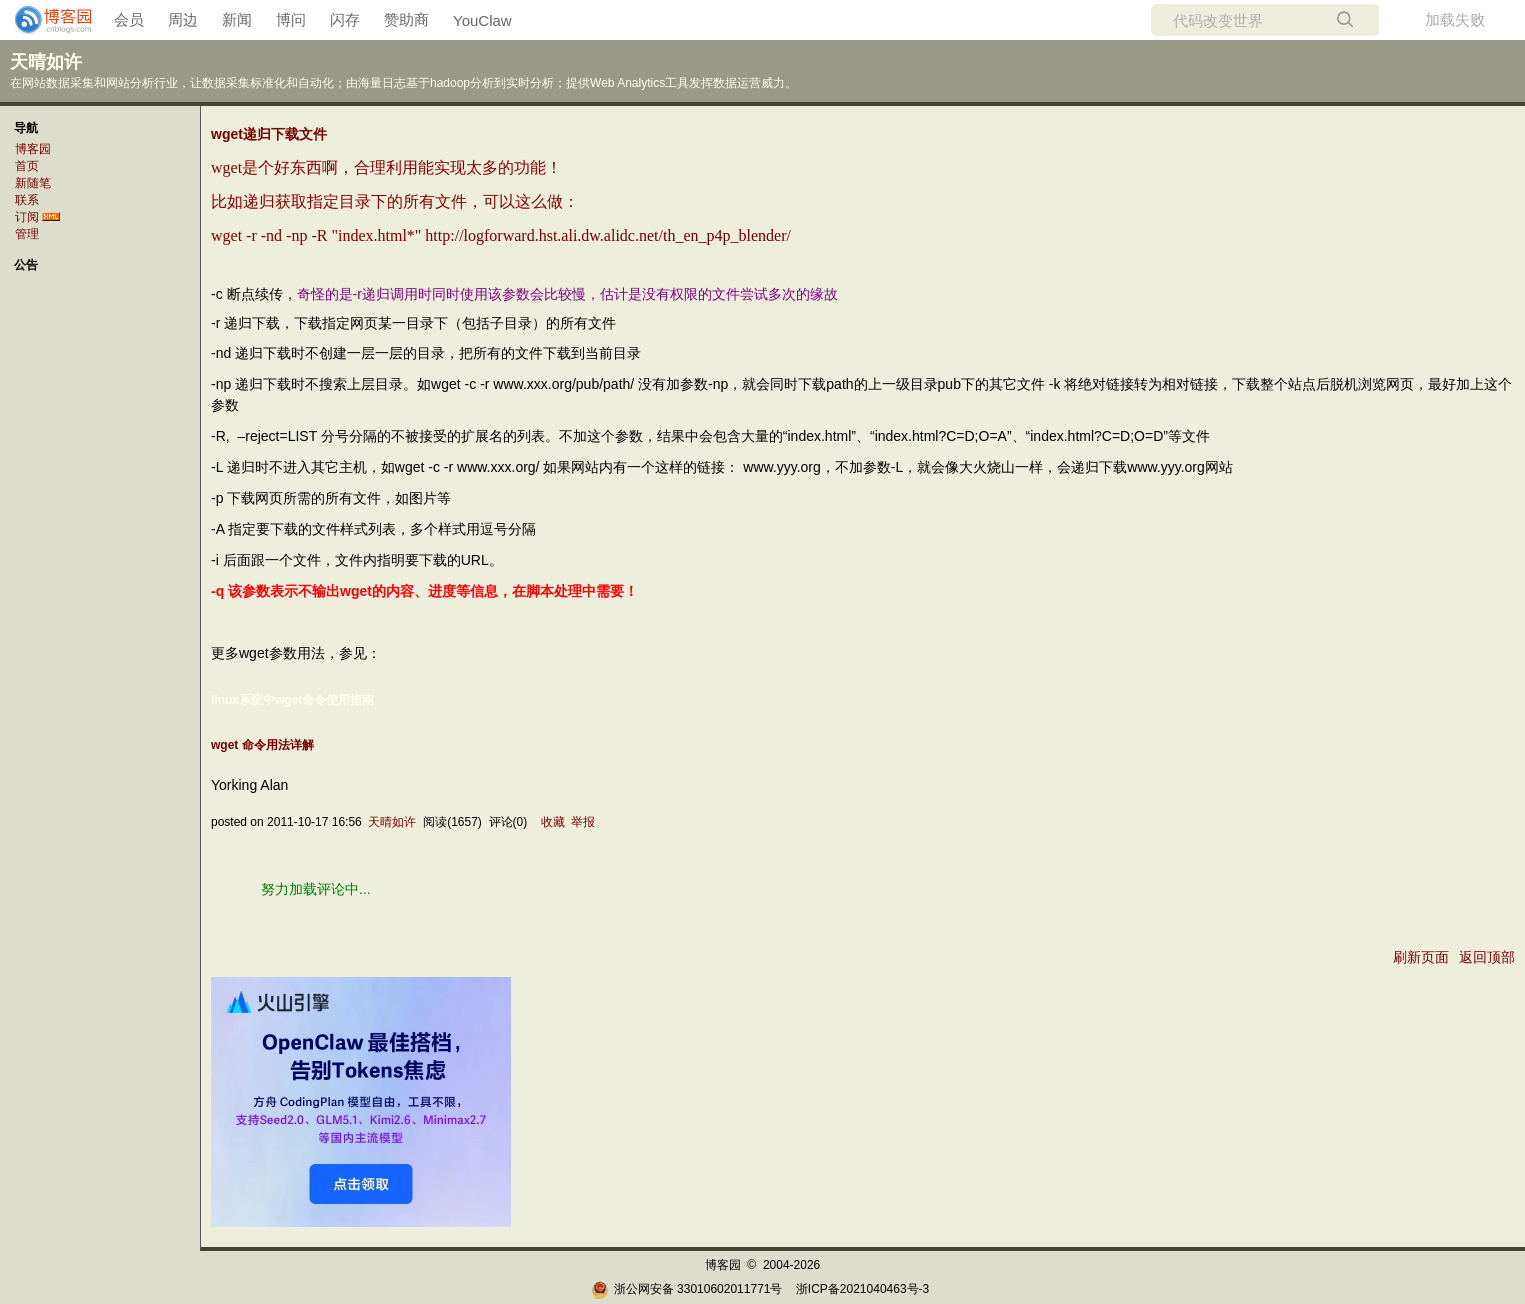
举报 (583, 822)
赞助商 (406, 19)
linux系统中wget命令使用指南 (292, 700)
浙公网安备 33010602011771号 (687, 1289)
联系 (27, 200)
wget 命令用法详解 (262, 745)
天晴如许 (46, 62)
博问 (291, 19)
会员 (129, 19)
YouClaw (482, 20)
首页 (27, 166)
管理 (27, 234)
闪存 (345, 19)
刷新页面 (1421, 957)
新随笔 (33, 183)
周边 (183, 19)
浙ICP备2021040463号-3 (862, 1289)
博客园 (33, 149)
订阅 (27, 217)
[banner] (45, 20)
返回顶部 (1487, 957)
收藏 (553, 822)
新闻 (237, 19)
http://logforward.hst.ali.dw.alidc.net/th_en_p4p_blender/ (608, 235)
